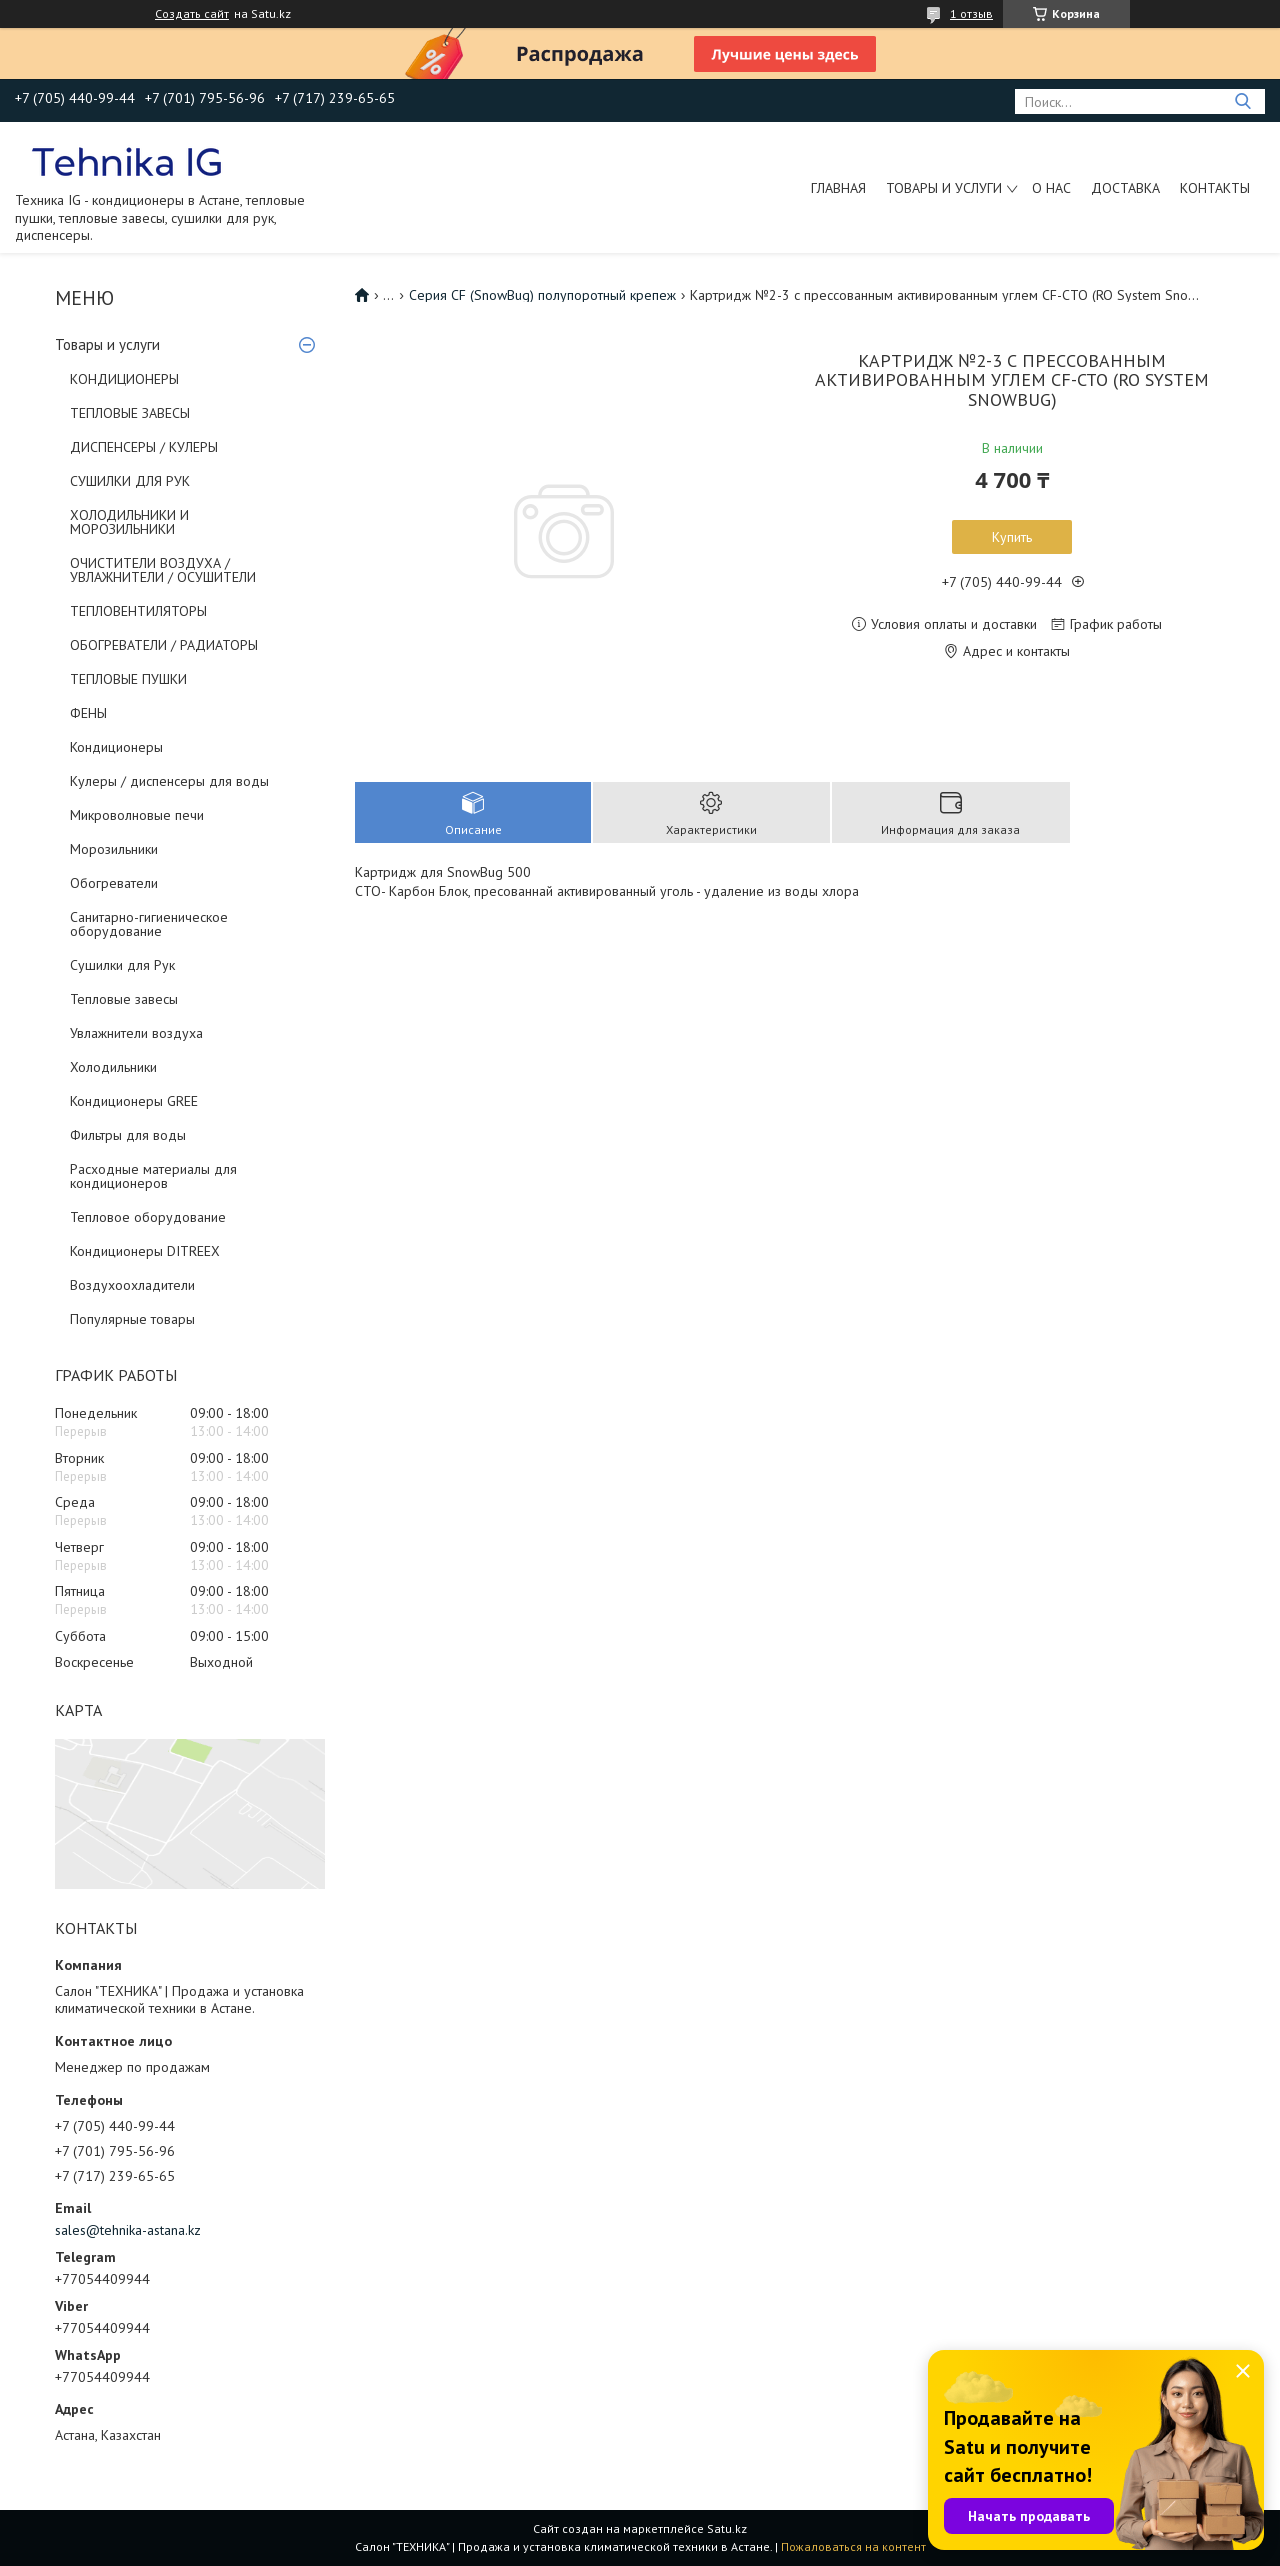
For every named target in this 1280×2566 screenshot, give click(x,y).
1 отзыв (971, 13)
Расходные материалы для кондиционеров (153, 1176)
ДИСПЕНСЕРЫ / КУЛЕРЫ (144, 447)
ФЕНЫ (88, 713)
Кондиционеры (116, 747)
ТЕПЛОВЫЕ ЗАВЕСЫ (130, 413)
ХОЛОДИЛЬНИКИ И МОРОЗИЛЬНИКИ (129, 522)
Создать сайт (192, 14)
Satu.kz (727, 2528)
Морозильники (114, 849)
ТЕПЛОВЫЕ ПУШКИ (128, 679)
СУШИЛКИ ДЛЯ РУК (130, 481)
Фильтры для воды (128, 1135)
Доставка (1125, 188)
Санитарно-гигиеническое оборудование (149, 924)
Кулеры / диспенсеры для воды (169, 781)
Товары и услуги (944, 188)
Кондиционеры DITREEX (145, 1251)
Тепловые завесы (124, 999)
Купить (1012, 537)
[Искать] (1242, 101)
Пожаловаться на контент (853, 2546)
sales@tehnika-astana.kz (128, 2230)
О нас (1051, 188)
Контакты (1215, 188)
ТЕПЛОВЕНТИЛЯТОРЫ (138, 611)
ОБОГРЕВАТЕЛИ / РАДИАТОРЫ (164, 645)
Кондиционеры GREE (134, 1101)
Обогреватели (114, 883)
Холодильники (113, 1067)
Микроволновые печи (137, 815)
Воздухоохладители (132, 1285)
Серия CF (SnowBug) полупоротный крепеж (542, 295)
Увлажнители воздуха (136, 1033)
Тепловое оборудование (148, 1217)
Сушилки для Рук (122, 965)
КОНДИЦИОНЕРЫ (124, 379)
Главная (838, 188)
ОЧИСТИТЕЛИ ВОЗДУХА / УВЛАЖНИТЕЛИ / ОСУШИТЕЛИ (163, 570)
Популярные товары (132, 1319)
